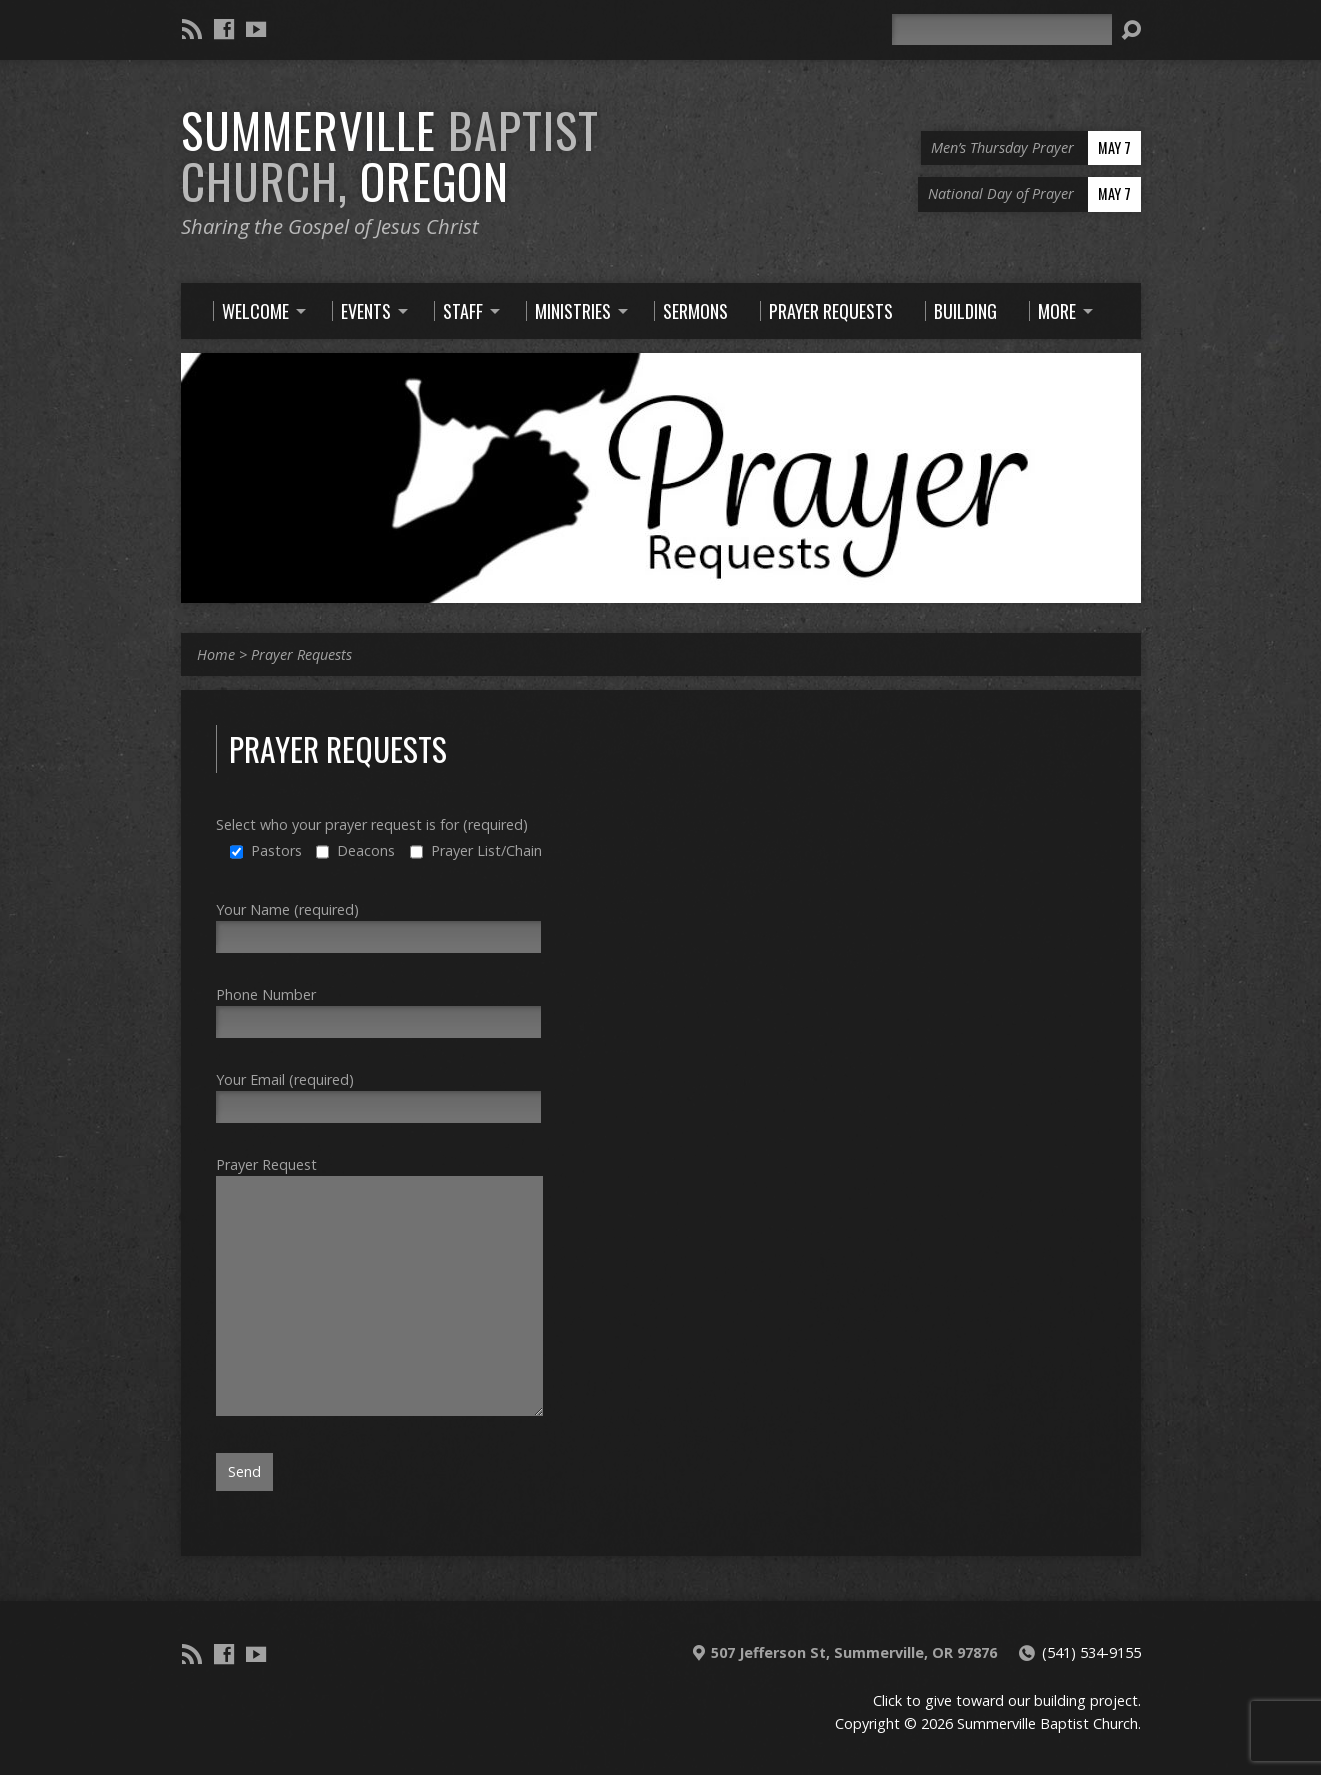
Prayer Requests (301, 654)
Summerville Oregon (390, 155)
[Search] (1002, 29)
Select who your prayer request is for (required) (372, 824)
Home (216, 654)
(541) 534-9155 (1091, 1652)
